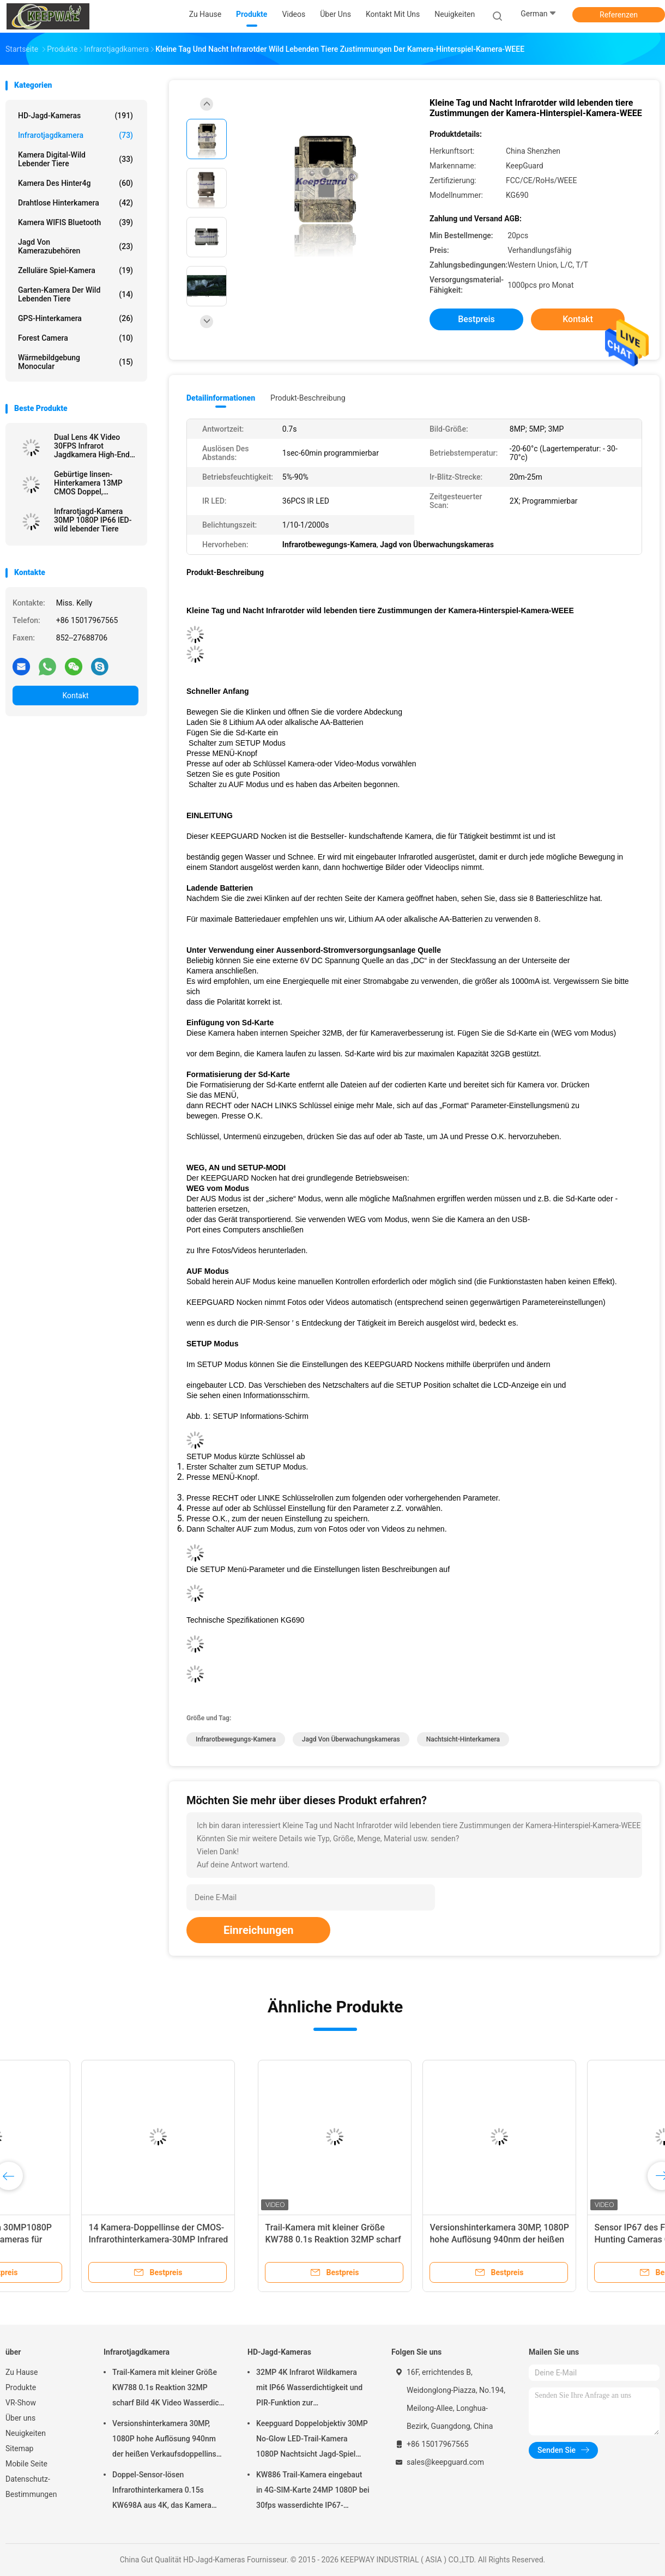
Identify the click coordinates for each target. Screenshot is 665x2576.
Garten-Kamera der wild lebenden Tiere (75, 294)
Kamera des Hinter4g (75, 183)
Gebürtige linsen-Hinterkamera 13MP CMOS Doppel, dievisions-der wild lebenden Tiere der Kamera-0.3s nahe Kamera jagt (88, 483)
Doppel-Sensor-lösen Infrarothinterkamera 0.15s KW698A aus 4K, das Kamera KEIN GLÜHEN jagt (161, 2491)
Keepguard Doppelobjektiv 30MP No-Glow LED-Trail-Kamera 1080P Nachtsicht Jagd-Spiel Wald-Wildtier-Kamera (312, 2440)
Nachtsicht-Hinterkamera (463, 1739)
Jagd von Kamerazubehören (75, 246)
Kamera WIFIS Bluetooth (75, 222)
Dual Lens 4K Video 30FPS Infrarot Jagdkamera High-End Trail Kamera (92, 446)
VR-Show (20, 2402)
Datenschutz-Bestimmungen (31, 2487)
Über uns (20, 2418)
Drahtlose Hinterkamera (75, 202)
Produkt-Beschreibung (308, 398)
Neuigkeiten (25, 2433)
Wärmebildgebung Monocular (75, 362)
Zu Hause (21, 2372)
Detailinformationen (220, 398)
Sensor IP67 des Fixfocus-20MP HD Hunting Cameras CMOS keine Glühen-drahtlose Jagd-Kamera (414, 2239)
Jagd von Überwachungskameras (351, 1739)
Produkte (20, 2387)
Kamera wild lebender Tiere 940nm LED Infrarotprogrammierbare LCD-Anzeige (577, 2239)
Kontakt (75, 695)
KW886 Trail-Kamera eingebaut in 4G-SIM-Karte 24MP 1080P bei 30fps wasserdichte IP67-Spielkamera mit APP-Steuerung (313, 2491)
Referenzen (619, 14)
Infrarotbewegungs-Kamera (236, 1739)
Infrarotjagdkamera (75, 135)
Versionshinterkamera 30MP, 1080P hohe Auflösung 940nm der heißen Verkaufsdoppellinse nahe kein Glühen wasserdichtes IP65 (167, 2440)
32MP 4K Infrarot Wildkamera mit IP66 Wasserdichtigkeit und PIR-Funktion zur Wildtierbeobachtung (309, 2389)
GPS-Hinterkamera (75, 318)
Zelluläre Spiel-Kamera (75, 270)
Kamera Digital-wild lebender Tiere (75, 159)
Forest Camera (75, 337)
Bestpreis (476, 319)
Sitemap (19, 2448)
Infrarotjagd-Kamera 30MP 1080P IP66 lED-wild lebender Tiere (92, 520)
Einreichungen (258, 1930)
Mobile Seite (26, 2463)
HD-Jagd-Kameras (75, 115)
